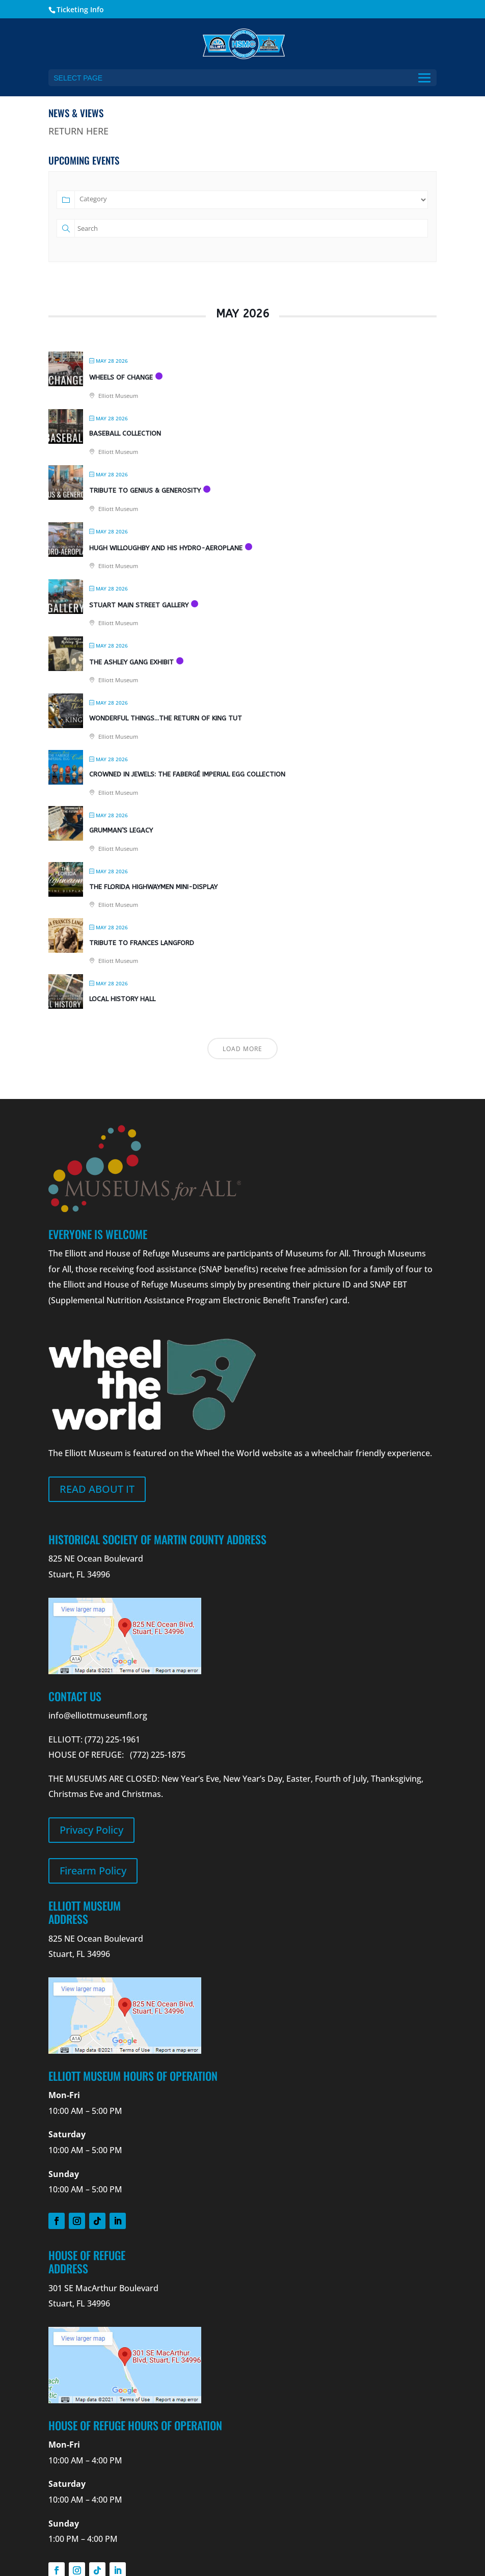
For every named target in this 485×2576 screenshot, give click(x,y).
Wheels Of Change (121, 377)
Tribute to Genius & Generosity (145, 490)
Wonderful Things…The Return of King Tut (165, 718)
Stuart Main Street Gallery (138, 605)
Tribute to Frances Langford (141, 943)
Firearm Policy (93, 1870)
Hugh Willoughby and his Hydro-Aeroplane (165, 548)
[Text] (251, 228)
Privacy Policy (91, 1830)
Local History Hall (122, 999)
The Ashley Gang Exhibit (131, 662)
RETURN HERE (78, 131)
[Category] (251, 200)
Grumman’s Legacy (121, 830)
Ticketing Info (80, 9)
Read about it (97, 1489)
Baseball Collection (125, 433)
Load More (242, 1048)
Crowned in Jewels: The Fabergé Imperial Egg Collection (187, 774)
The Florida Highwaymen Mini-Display (153, 887)
